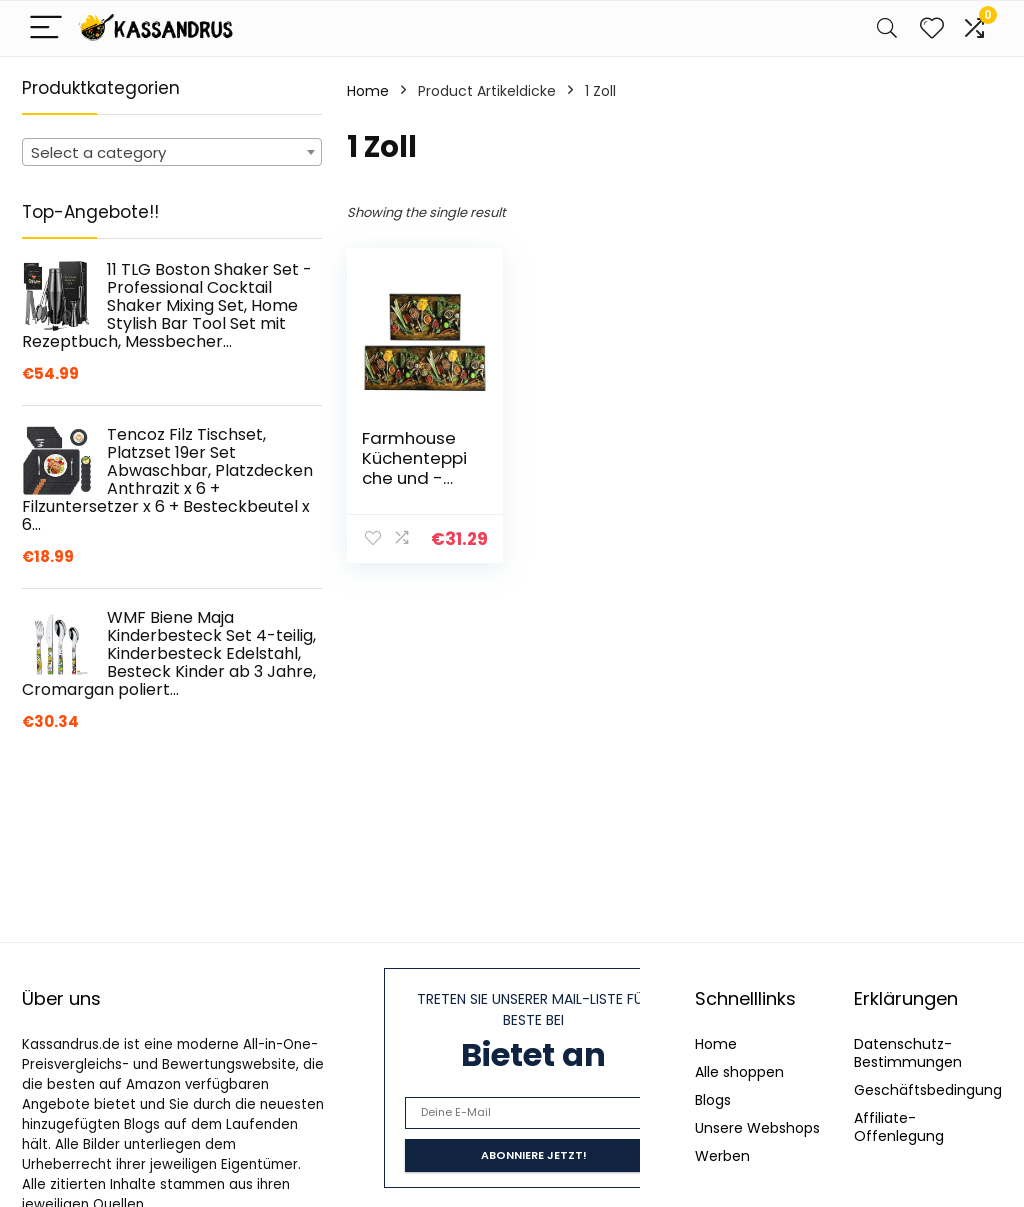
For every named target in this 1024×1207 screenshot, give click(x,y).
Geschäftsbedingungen (937, 1090)
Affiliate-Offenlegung (899, 1127)
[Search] (887, 28)
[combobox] (172, 152)
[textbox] (172, 153)
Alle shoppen (739, 1072)
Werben (722, 1156)
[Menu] (46, 28)
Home (368, 91)
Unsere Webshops (757, 1128)
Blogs (713, 1100)
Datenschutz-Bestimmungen (908, 1053)
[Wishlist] (932, 28)
